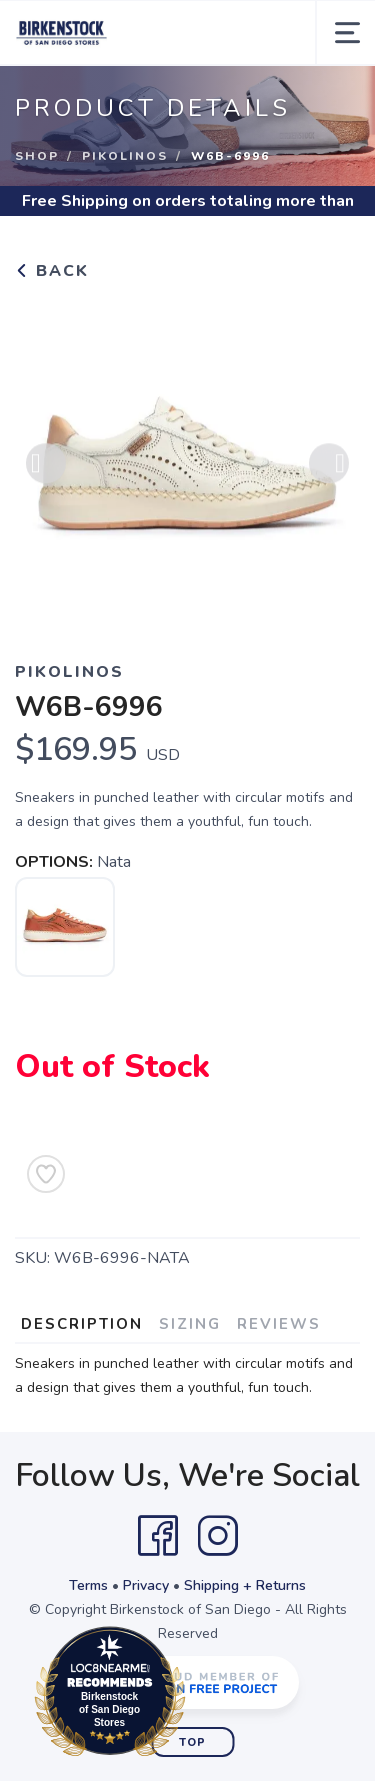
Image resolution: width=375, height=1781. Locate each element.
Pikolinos (125, 156)
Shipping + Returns (245, 1585)
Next (329, 469)
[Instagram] (218, 1536)
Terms (88, 1585)
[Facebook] (158, 1536)
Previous (46, 469)
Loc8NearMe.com (197, 1695)
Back (52, 271)
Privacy (146, 1585)
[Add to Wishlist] (46, 1174)
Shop (37, 156)
